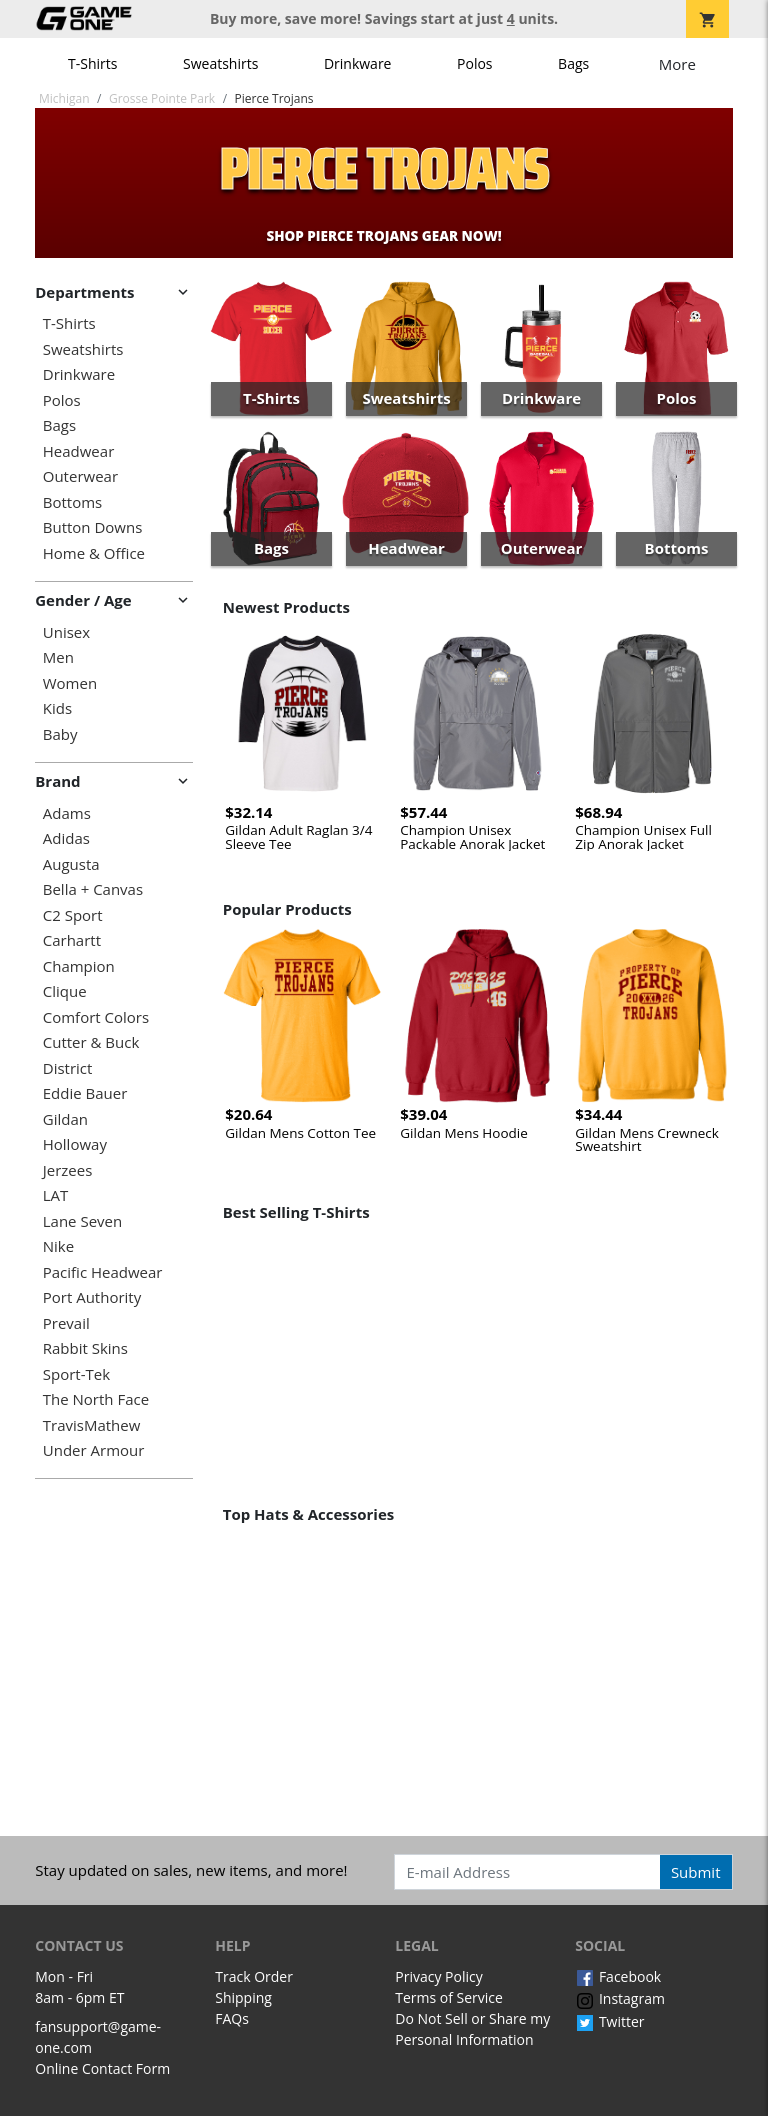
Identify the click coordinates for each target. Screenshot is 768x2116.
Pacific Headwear (103, 1272)
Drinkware (358, 63)
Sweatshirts (220, 63)
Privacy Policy (438, 1976)
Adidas (66, 838)
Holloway (75, 1144)
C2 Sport (73, 915)
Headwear (79, 451)
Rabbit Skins (85, 1348)
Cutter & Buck (91, 1042)
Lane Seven (82, 1221)
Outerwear (80, 476)
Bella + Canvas (93, 889)
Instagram (620, 1998)
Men (58, 657)
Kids (57, 708)
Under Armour (94, 1450)
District (68, 1068)
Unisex (66, 632)
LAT (56, 1195)
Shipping (243, 1997)
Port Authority (92, 1297)
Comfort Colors (96, 1017)
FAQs (232, 2018)
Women (70, 683)
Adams (67, 813)
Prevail (66, 1323)
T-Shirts (92, 63)
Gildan (65, 1119)
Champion (79, 966)
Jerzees (68, 1170)
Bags (573, 63)
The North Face (96, 1399)
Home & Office (94, 553)
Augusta (71, 864)
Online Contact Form (102, 2068)
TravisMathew (92, 1425)
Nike (58, 1246)
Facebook (618, 1976)
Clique (65, 991)
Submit (696, 1872)
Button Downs (93, 527)
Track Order (254, 1976)
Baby (60, 734)
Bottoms (72, 502)
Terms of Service (449, 1997)
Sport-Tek (76, 1374)
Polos (474, 63)
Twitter (609, 2021)
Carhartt (72, 940)
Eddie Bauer (85, 1093)
